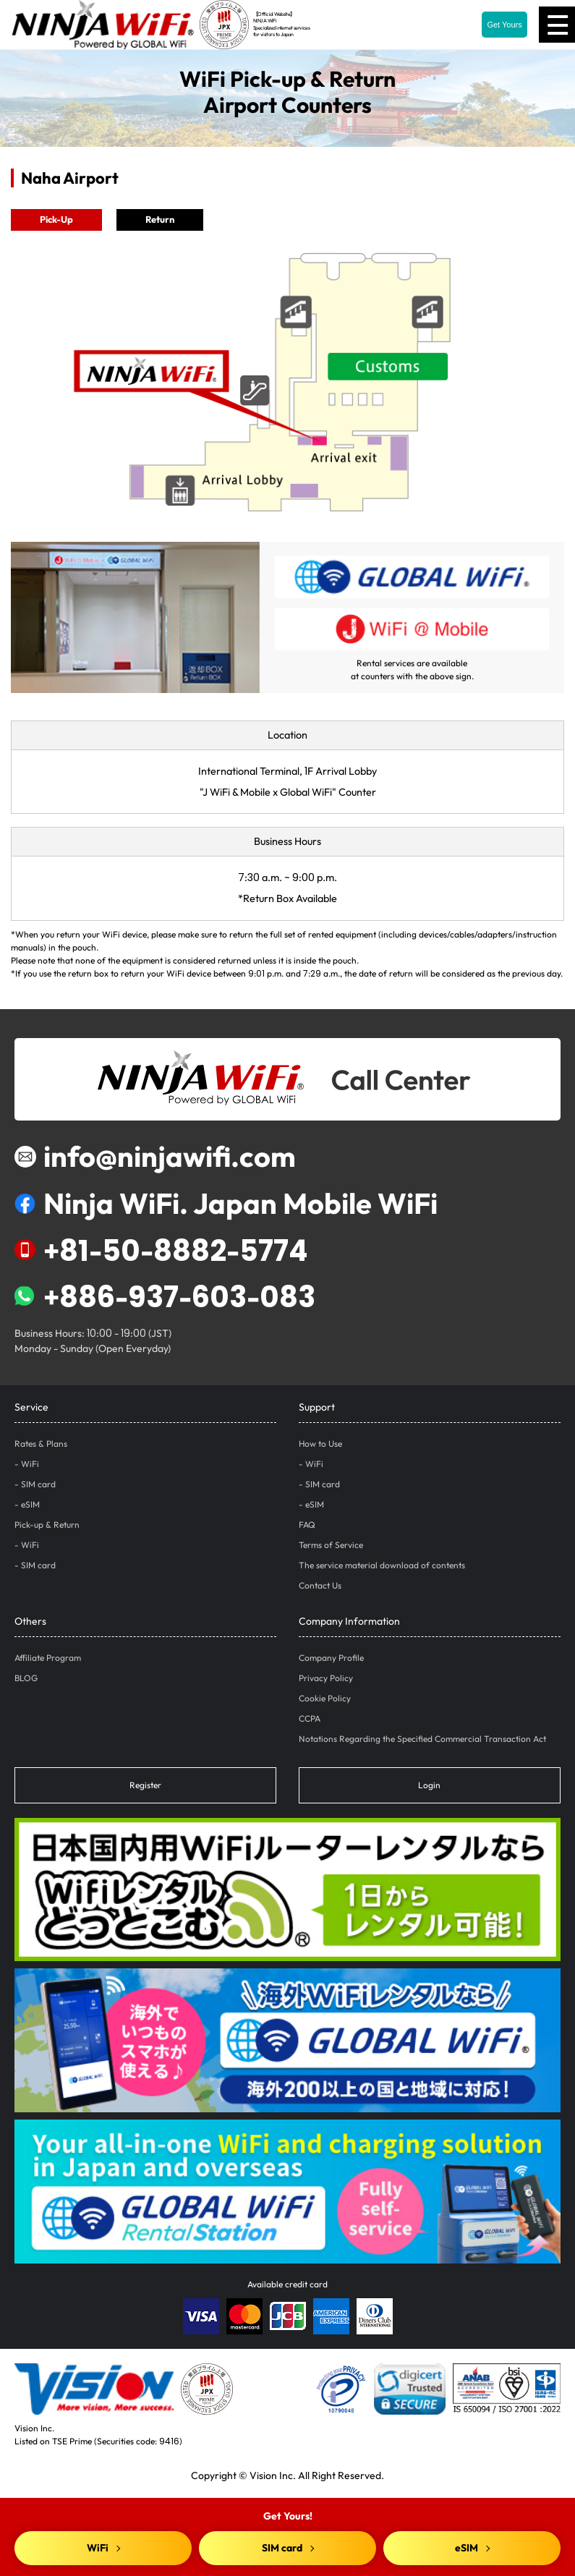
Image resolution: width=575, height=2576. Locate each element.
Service (31, 1407)
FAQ (307, 1524)
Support (317, 1407)
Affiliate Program (47, 1657)
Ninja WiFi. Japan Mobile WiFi (226, 1203)
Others (30, 1621)
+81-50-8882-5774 (161, 1250)
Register (145, 1785)
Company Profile (331, 1657)
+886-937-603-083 (164, 1296)
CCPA (309, 1718)
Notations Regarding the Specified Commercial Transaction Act (422, 1738)
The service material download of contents (382, 1565)
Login (429, 1785)
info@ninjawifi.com (155, 1156)
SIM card (38, 1484)
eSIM (30, 1504)
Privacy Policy (326, 1677)
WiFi (30, 1463)
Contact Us (320, 1585)
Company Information (349, 1621)
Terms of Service (331, 1544)
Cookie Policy (325, 1698)
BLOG (26, 1677)
